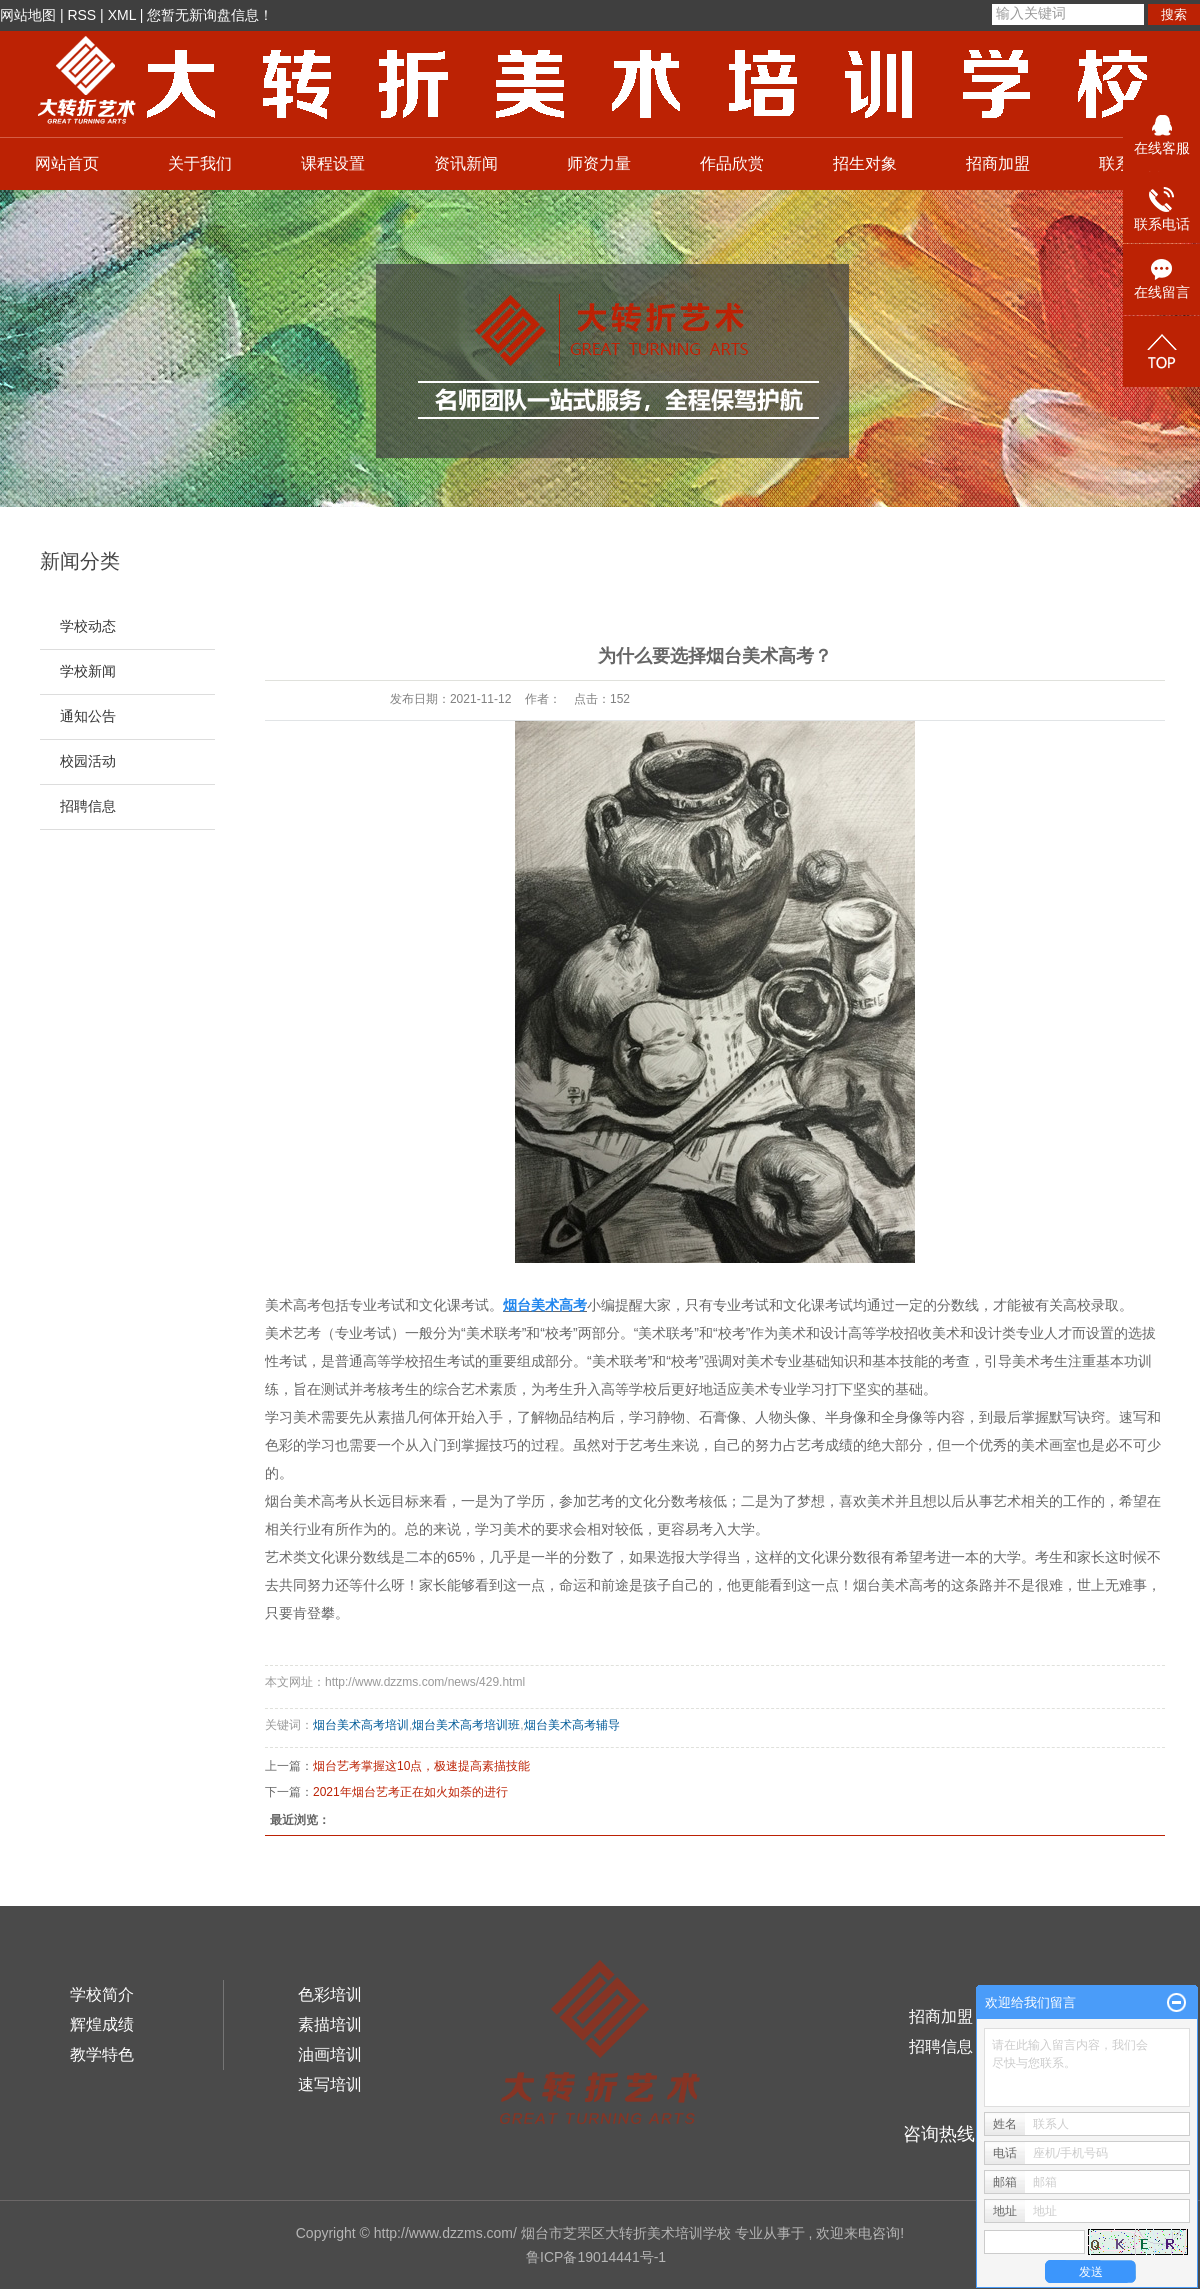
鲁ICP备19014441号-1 (596, 2257)
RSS (81, 15)
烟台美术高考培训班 (466, 1725)
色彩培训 (330, 1994)
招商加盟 (998, 163)
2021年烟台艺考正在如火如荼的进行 (410, 1792)
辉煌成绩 (102, 2024)
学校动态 (88, 626)
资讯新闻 (466, 163)
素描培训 (330, 2024)
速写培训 (330, 2084)
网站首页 (67, 163)
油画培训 (330, 2054)
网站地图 (28, 15)
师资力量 (599, 163)
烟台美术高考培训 (361, 1725)
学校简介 (102, 1994)
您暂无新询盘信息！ (210, 15)
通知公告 (88, 716)
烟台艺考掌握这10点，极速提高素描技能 (421, 1766)
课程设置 (333, 163)
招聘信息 (88, 806)
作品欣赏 (732, 163)
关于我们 (200, 163)
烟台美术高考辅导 (572, 1725)
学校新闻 (88, 671)
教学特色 (102, 2054)
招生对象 (865, 163)
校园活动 (88, 761)
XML (122, 15)
